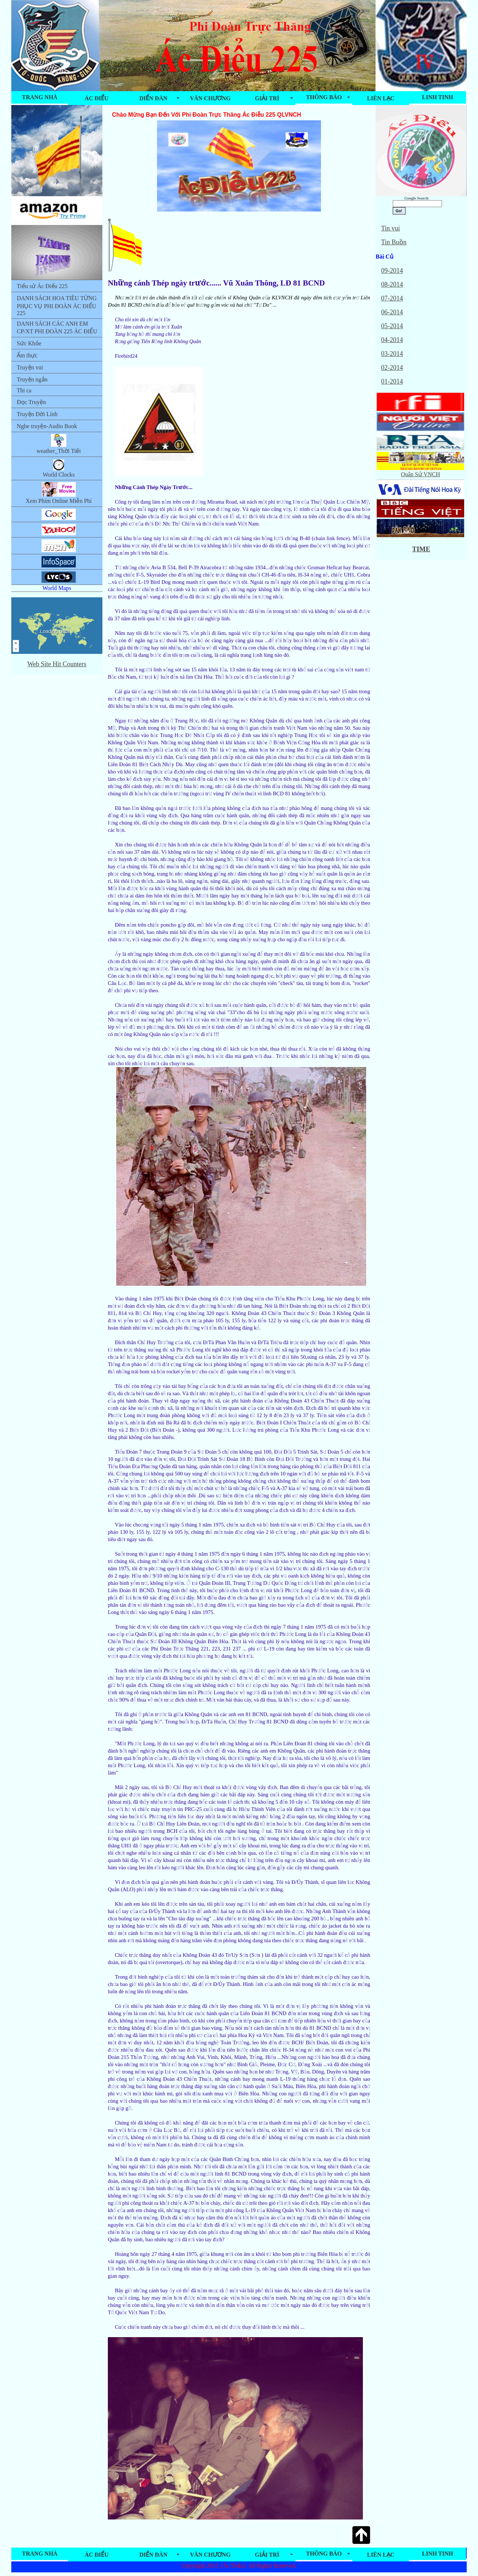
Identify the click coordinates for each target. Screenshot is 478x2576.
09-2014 (392, 270)
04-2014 (392, 340)
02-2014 (392, 367)
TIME (421, 549)
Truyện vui (30, 367)
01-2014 (392, 381)
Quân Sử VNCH (420, 471)
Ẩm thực (27, 355)
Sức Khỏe (29, 343)
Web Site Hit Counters (56, 664)
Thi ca (24, 390)
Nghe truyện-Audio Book (47, 426)
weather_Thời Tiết (58, 444)
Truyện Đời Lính (37, 414)
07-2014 (392, 298)
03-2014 (392, 353)
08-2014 (392, 284)
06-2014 (392, 312)
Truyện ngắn (32, 379)
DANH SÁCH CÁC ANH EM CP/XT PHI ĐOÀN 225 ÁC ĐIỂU (57, 327)
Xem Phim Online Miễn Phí (58, 493)
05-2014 (392, 326)
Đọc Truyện (31, 402)
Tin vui (390, 228)
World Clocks (59, 468)
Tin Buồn (394, 242)
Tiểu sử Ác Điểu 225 (42, 286)
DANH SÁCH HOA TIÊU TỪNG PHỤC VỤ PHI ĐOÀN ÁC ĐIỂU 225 (57, 305)
